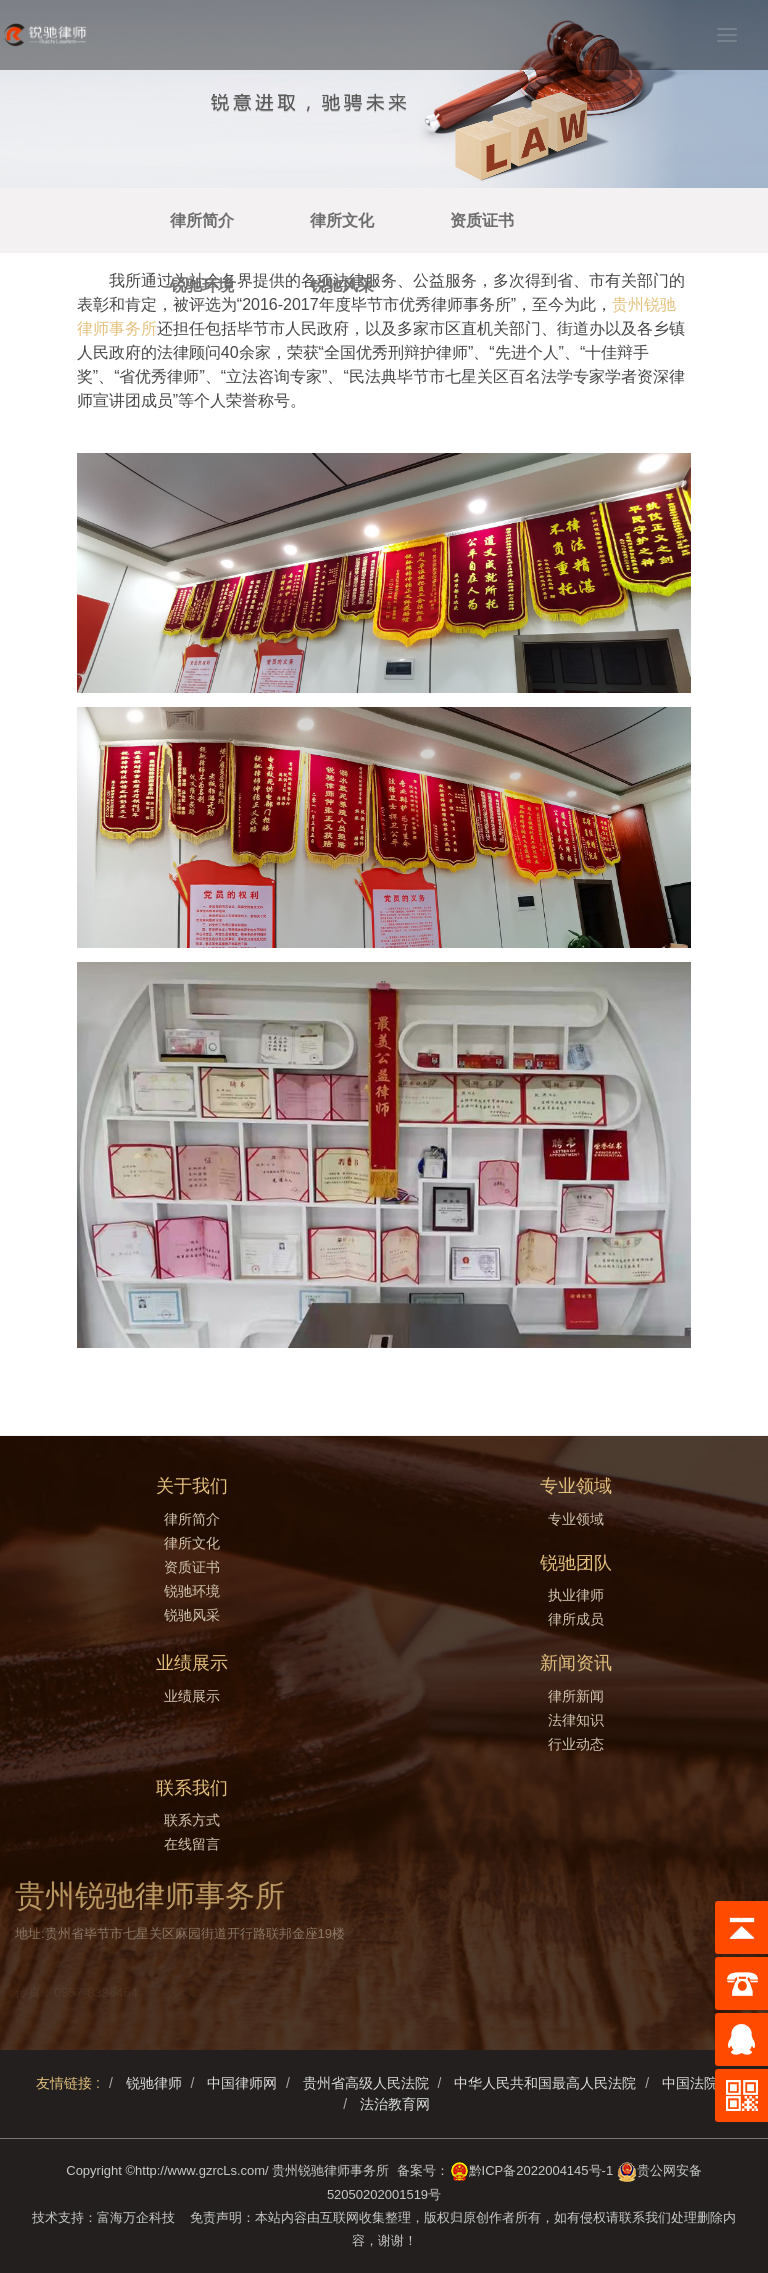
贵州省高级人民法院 (366, 2083)
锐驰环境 (202, 285)
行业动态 (576, 1744)
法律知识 (576, 1720)
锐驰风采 (342, 285)
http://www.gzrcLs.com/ (202, 2170)
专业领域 (576, 1519)
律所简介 (202, 220)
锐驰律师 (154, 2083)
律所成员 (576, 1619)
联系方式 (192, 1820)
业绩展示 (192, 1696)
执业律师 (576, 1595)
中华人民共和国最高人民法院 (545, 2083)
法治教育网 (395, 2104)
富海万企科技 (139, 2217)
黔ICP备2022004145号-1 (541, 2170)
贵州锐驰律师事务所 (330, 2170)
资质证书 (482, 220)
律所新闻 (576, 1696)
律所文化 (342, 220)
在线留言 (192, 1844)
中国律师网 (242, 2083)
